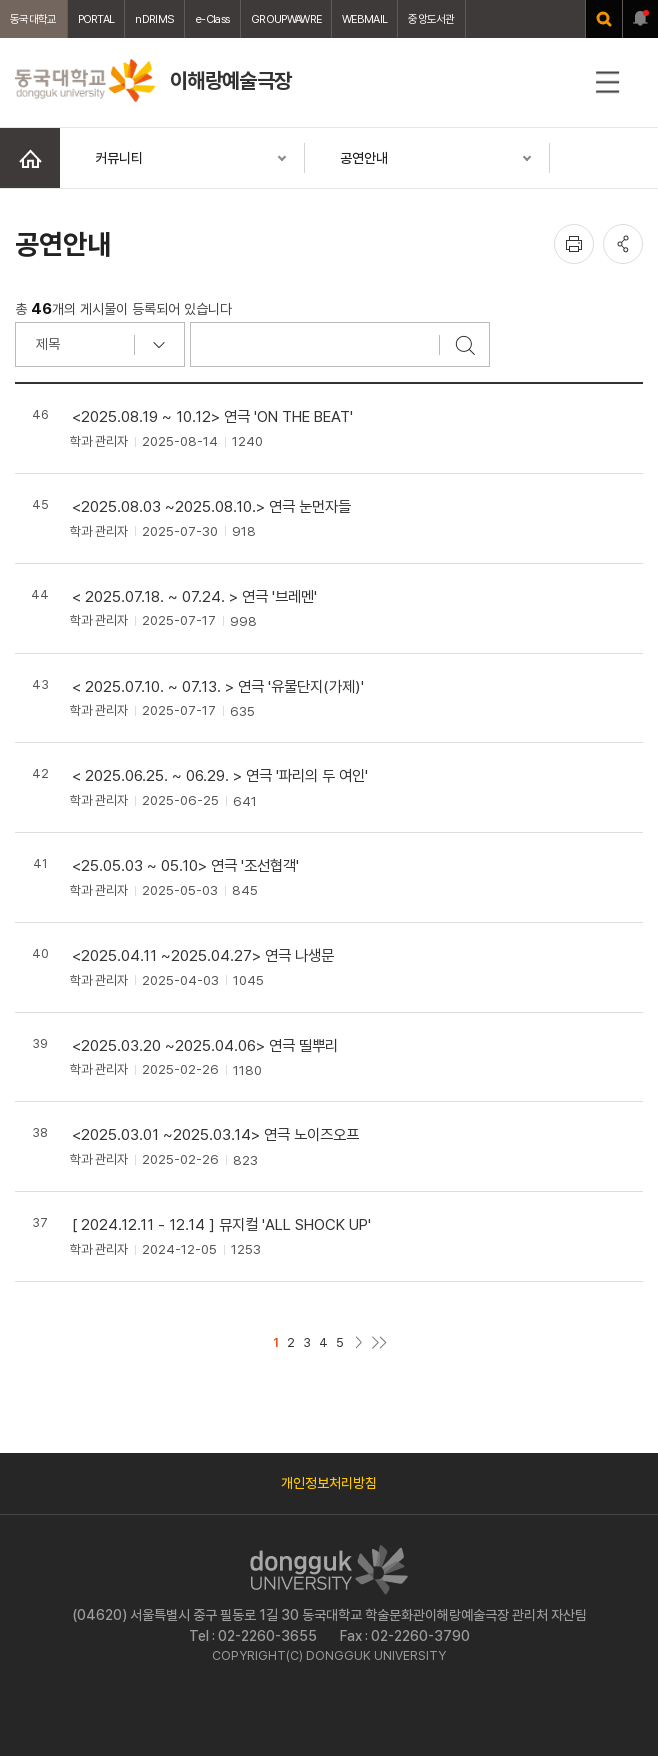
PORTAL (96, 19)
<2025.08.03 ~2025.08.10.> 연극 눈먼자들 (211, 506)
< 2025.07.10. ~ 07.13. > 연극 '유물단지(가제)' (218, 686)
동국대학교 (33, 19)
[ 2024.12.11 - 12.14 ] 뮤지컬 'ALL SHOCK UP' (221, 1224)
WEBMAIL (364, 19)
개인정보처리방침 (329, 1483)
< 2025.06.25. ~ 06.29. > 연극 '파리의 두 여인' (220, 775)
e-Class (212, 19)
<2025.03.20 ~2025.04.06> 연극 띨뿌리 (205, 1045)
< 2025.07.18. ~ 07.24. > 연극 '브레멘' (194, 596)
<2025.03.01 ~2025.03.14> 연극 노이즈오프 (215, 1134)
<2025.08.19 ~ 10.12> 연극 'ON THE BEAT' (212, 416)
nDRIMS (154, 19)
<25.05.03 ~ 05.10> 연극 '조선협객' (185, 865)
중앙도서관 (431, 19)
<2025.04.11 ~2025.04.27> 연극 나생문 (203, 955)
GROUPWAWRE (286, 19)
